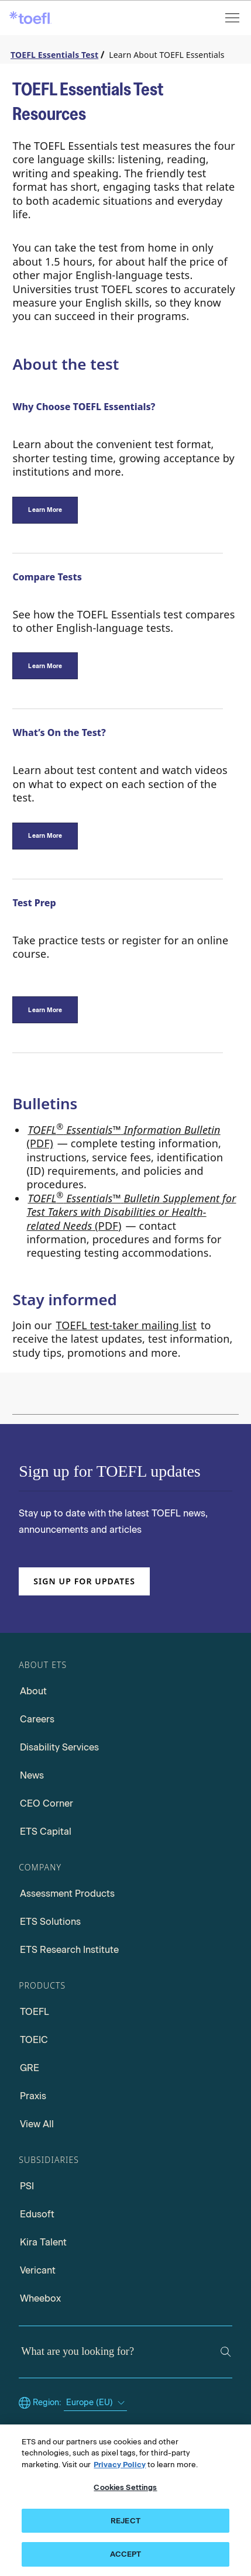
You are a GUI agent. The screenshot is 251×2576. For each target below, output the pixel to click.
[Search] (225, 2351)
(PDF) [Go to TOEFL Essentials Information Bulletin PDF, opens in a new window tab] (123, 1136)
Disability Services (59, 1747)
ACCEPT (126, 2555)
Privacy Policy (120, 2465)
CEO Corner (46, 1803)
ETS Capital (45, 1831)
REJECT (125, 2521)
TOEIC (34, 2039)
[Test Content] (45, 836)
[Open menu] (233, 18)
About (33, 1691)
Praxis (33, 2096)
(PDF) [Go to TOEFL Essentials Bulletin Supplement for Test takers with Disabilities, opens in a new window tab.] (131, 1211)
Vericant (38, 2270)
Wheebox (40, 2298)
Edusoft (37, 2214)
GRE (29, 2067)
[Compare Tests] (45, 665)
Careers (37, 1719)
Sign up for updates (84, 1581)
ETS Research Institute (69, 1949)
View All (37, 2124)
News (32, 1775)
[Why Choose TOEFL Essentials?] (45, 510)
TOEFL (34, 2011)
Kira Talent (43, 2242)
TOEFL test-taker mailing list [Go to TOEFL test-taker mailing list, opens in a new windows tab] (126, 1325)
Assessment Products (67, 1893)
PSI (27, 2186)
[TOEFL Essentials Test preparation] (45, 1009)
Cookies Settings (125, 2488)
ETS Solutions (50, 1921)
